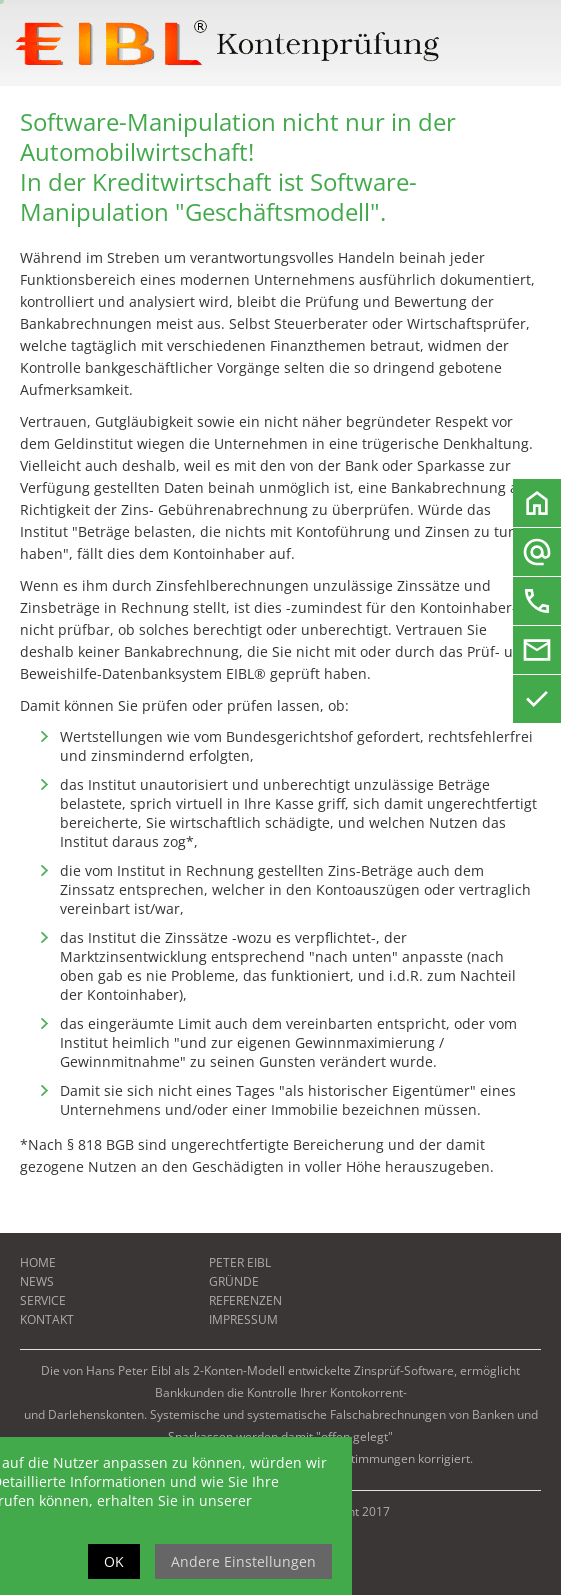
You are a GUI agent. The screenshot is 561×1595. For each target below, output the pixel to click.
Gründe (234, 1281)
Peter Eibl (240, 1262)
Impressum (243, 1319)
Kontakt (47, 1319)
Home (38, 1262)
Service (43, 1300)
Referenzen (245, 1300)
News (37, 1281)
